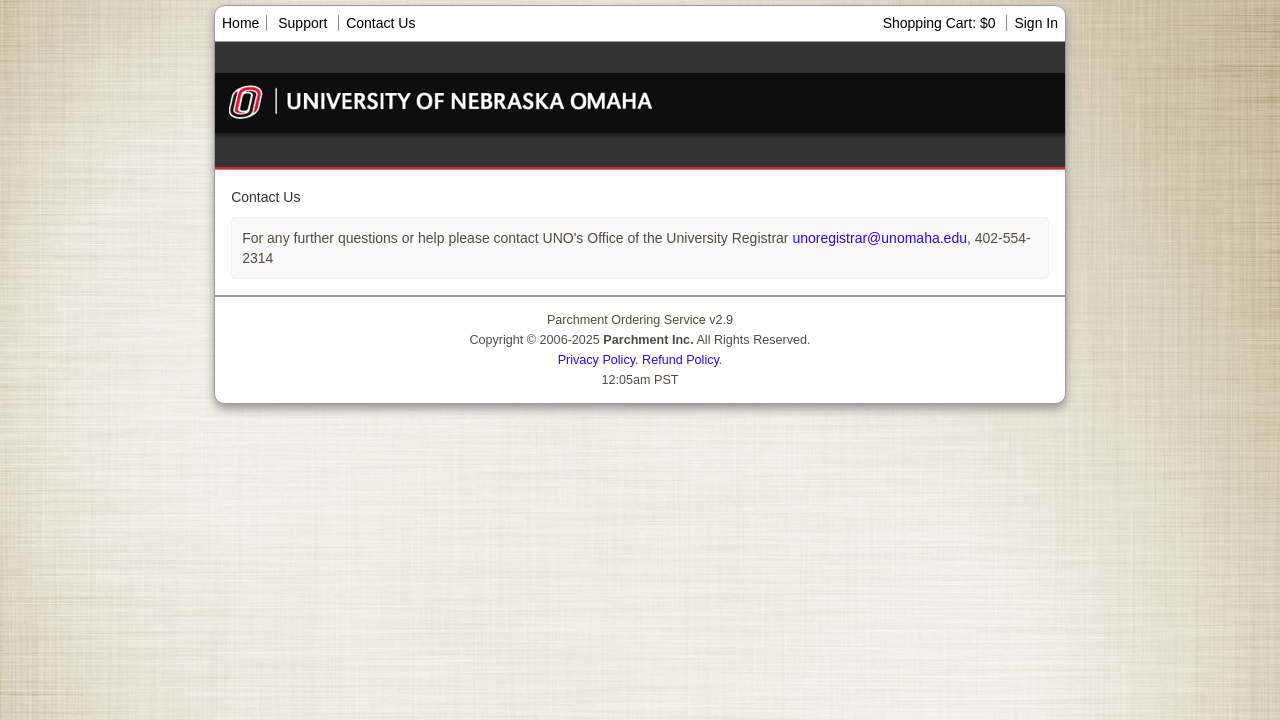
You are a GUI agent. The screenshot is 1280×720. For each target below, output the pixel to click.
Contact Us (380, 23)
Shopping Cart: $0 (941, 23)
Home (240, 23)
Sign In (1036, 23)
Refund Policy (680, 360)
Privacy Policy (596, 360)
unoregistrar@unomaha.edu (878, 238)
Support (302, 23)
